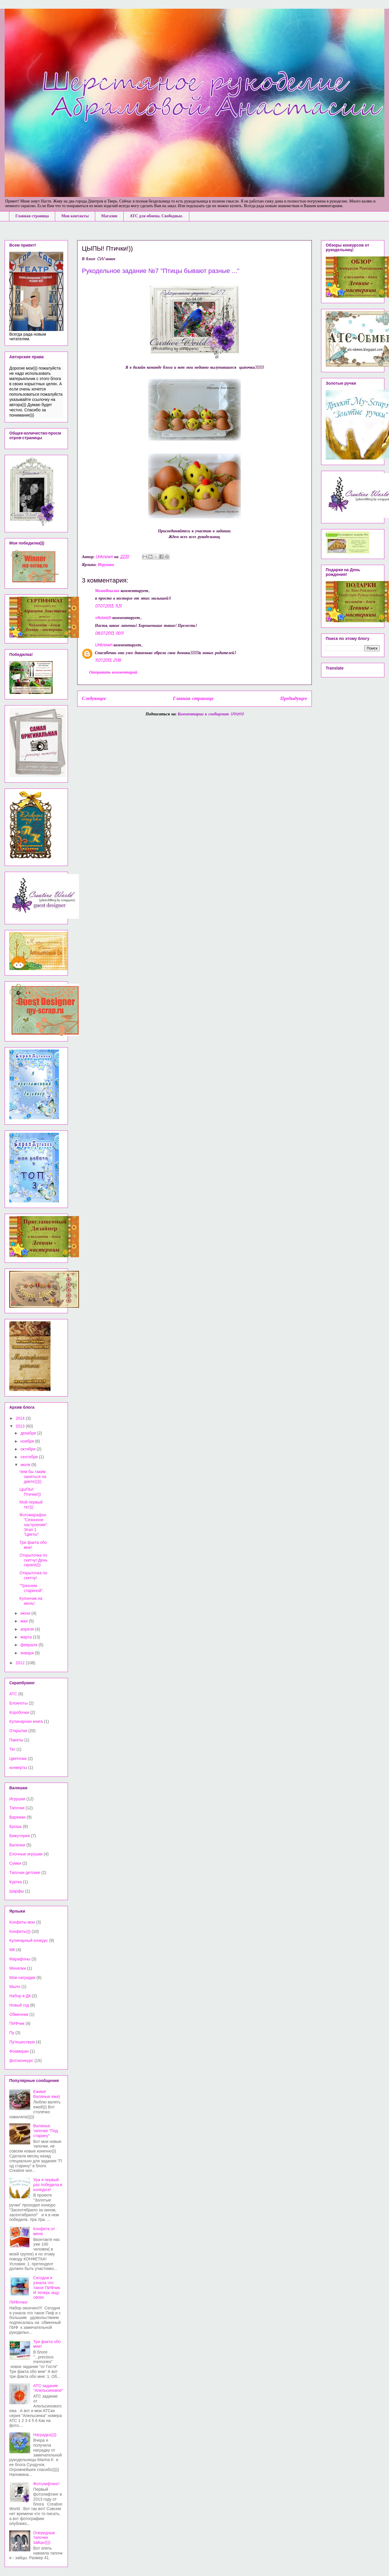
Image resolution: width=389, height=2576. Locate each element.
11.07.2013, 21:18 (108, 661)
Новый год (19, 2005)
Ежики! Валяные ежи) (46, 2094)
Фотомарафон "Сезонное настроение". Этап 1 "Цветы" (33, 1525)
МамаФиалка (107, 591)
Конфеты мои (22, 1922)
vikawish (103, 618)
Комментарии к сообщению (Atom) (211, 714)
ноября (27, 1441)
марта (26, 1637)
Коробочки (19, 1712)
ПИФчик (16, 2023)
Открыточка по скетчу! (33, 1575)
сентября (29, 1457)
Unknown (103, 645)
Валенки (17, 1845)
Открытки (18, 1730)
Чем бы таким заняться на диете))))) (32, 1476)
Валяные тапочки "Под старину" (45, 2130)
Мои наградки (22, 1977)
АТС (13, 1694)
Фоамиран (19, 2051)
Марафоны (19, 1959)
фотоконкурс (21, 2060)
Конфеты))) (19, 1931)
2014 (21, 1418)
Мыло (14, 1986)
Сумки (15, 1863)
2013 (21, 1426)
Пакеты (16, 1740)
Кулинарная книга (26, 1721)
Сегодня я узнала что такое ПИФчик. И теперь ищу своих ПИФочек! (35, 2289)
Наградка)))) (45, 2434)
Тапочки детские (24, 1872)
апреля (27, 1629)
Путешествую (22, 2042)
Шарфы (16, 1891)
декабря (28, 1433)
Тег (12, 1749)
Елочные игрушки (26, 1854)
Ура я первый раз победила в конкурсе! (47, 2184)
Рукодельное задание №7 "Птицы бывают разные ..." (160, 270)
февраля (29, 1644)
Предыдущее (293, 698)
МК (12, 1949)
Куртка (15, 1881)
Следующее (94, 698)
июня (25, 1613)
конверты (18, 1767)
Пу (11, 2032)
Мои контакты (75, 216)
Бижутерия (19, 1835)
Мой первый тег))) (31, 1504)
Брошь (15, 1826)
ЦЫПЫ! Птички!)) (30, 1492)
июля (25, 1464)
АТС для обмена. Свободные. (156, 216)
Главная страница (32, 216)
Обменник (18, 2014)
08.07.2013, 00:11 (109, 634)
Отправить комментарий (113, 673)
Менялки (17, 1968)
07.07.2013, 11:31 (108, 606)
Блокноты (18, 1703)
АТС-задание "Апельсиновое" (48, 2388)
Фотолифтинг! (46, 2483)
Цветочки (18, 1758)
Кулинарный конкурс (28, 1940)
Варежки (17, 1817)
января (27, 1653)
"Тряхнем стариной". (31, 1588)
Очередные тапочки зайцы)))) (44, 2537)
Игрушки (106, 565)
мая (24, 1621)
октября (28, 1449)
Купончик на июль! (30, 1601)
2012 (21, 1662)
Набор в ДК (20, 1995)
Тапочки (16, 1808)
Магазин (109, 216)
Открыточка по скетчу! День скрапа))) (33, 1560)
